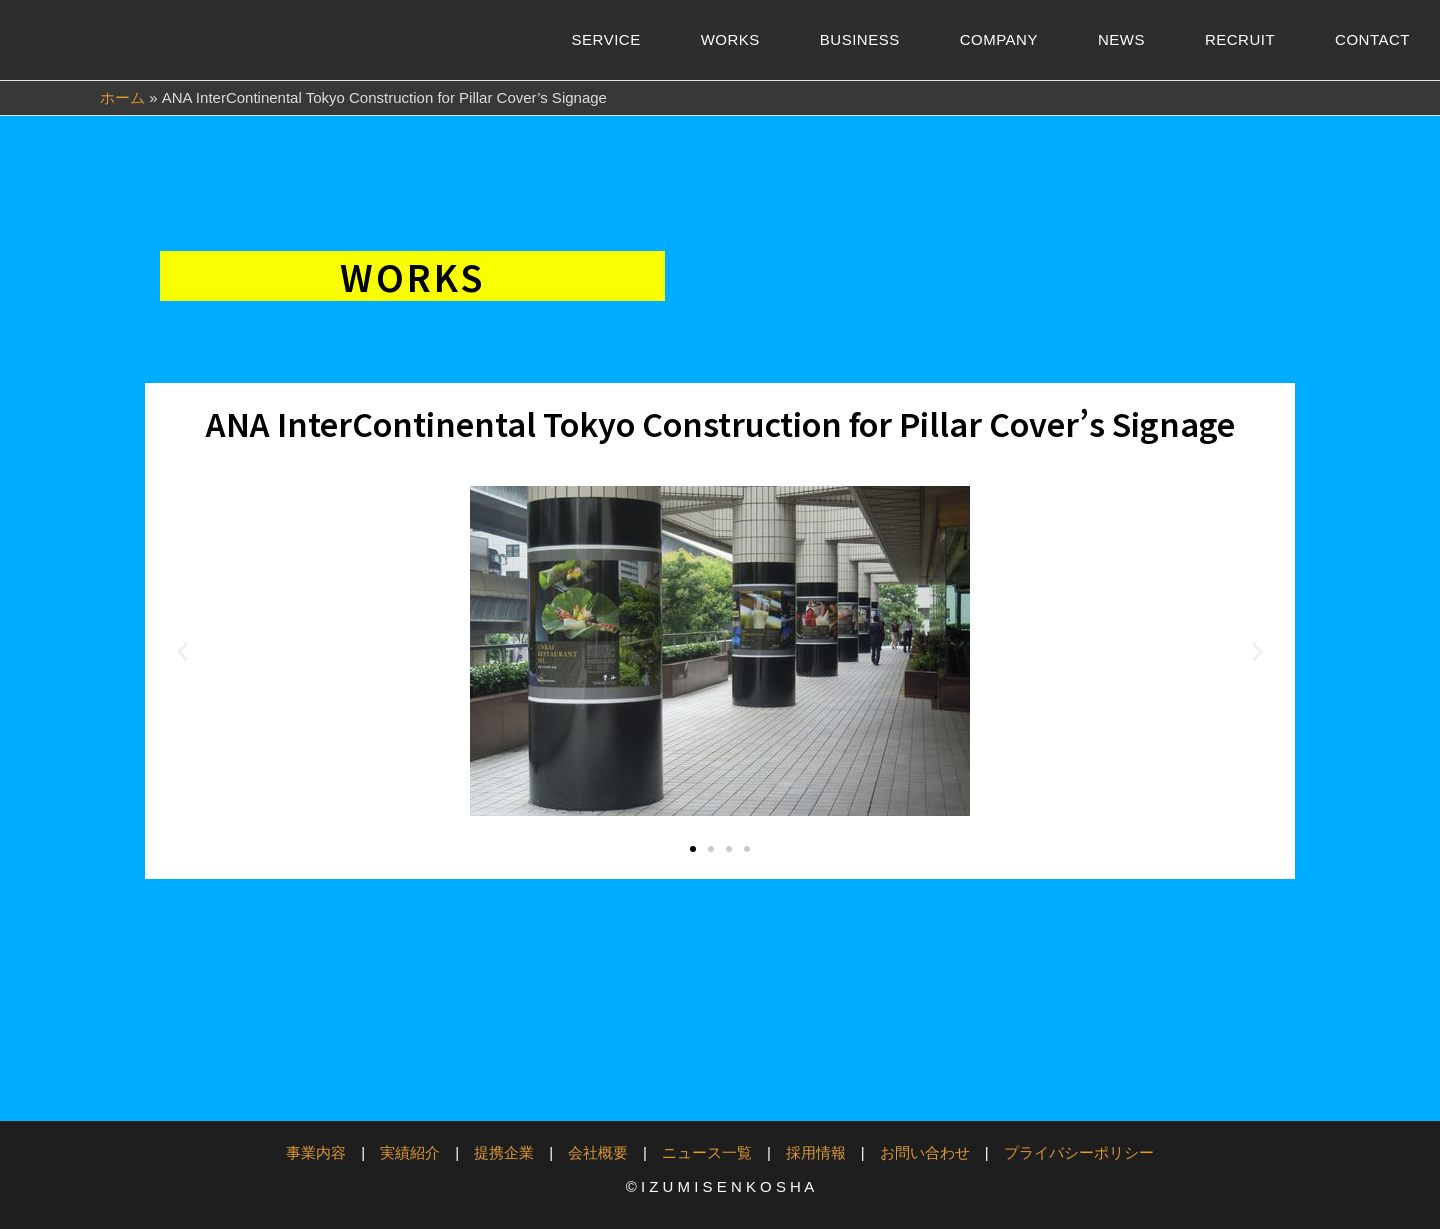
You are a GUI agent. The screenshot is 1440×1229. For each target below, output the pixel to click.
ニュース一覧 (707, 1152)
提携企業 (504, 1152)
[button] (182, 651)
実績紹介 (410, 1152)
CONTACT (1372, 39)
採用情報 (816, 1152)
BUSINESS (860, 39)
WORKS (730, 39)
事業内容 (316, 1152)
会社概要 (598, 1152)
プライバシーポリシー (1079, 1152)
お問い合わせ (925, 1152)
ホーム (122, 97)
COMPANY (999, 39)
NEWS (1121, 39)
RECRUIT (1240, 39)
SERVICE (606, 39)
